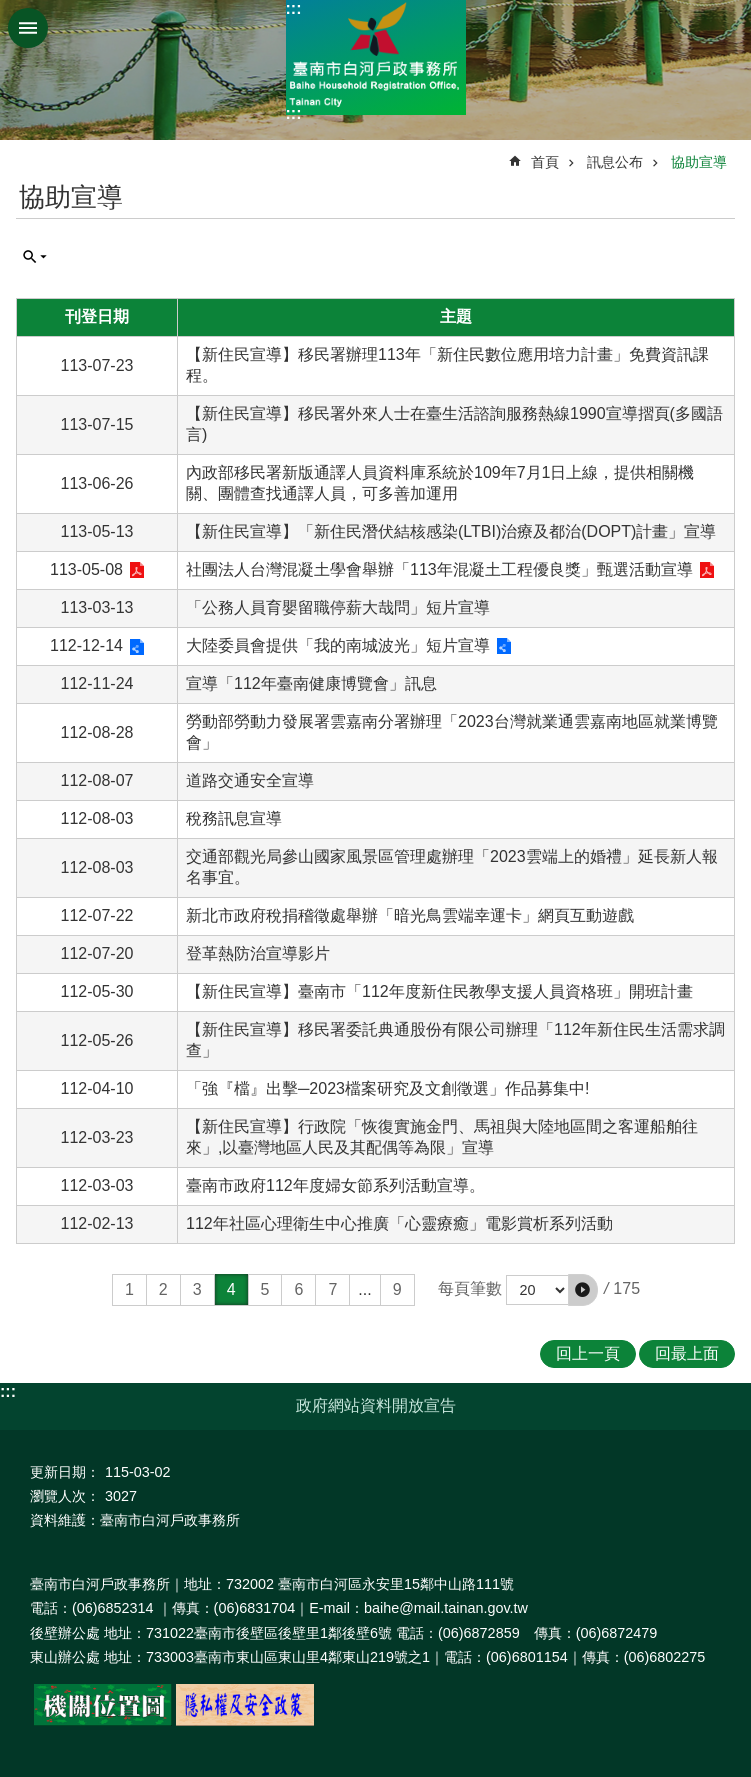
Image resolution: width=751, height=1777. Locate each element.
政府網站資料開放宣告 (376, 1405)
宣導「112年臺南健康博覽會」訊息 (311, 683)
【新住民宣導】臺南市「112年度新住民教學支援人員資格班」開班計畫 (439, 991)
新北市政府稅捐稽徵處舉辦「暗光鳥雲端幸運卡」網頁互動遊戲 (410, 915)
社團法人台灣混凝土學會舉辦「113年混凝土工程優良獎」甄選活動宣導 (439, 569)
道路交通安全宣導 (250, 780)
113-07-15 (97, 424)
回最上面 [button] (687, 1353)
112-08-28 (97, 732)
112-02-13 (97, 1223)
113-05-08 (86, 569)
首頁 (545, 162)
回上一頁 (588, 1353)
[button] (583, 1290)
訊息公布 (615, 162)
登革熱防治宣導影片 (258, 953)
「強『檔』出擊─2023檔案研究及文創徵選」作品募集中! (387, 1088)
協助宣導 (699, 162)
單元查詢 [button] (35, 257)
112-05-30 (97, 991)
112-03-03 (97, 1185)
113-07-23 (97, 365)
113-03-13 (97, 607)
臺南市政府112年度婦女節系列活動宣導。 (335, 1185)
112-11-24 (97, 683)
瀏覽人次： (65, 1496)
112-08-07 (97, 780)
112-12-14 (86, 645)
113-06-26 (97, 483)
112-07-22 (97, 915)
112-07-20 (97, 953)
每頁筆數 (470, 1288)
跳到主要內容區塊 (10, 10)
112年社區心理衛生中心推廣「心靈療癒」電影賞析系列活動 (399, 1223)
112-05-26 (97, 1040)
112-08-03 (97, 818)
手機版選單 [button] (28, 28)
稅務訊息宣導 (234, 818)
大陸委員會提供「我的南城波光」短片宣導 (338, 645)
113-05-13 (97, 531)
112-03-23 (97, 1137)
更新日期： (65, 1472)
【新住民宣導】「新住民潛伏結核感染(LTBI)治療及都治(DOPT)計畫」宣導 (451, 531)
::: (294, 8)
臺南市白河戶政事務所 (376, 57)
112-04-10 (97, 1088)
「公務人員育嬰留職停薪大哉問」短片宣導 (338, 607)
